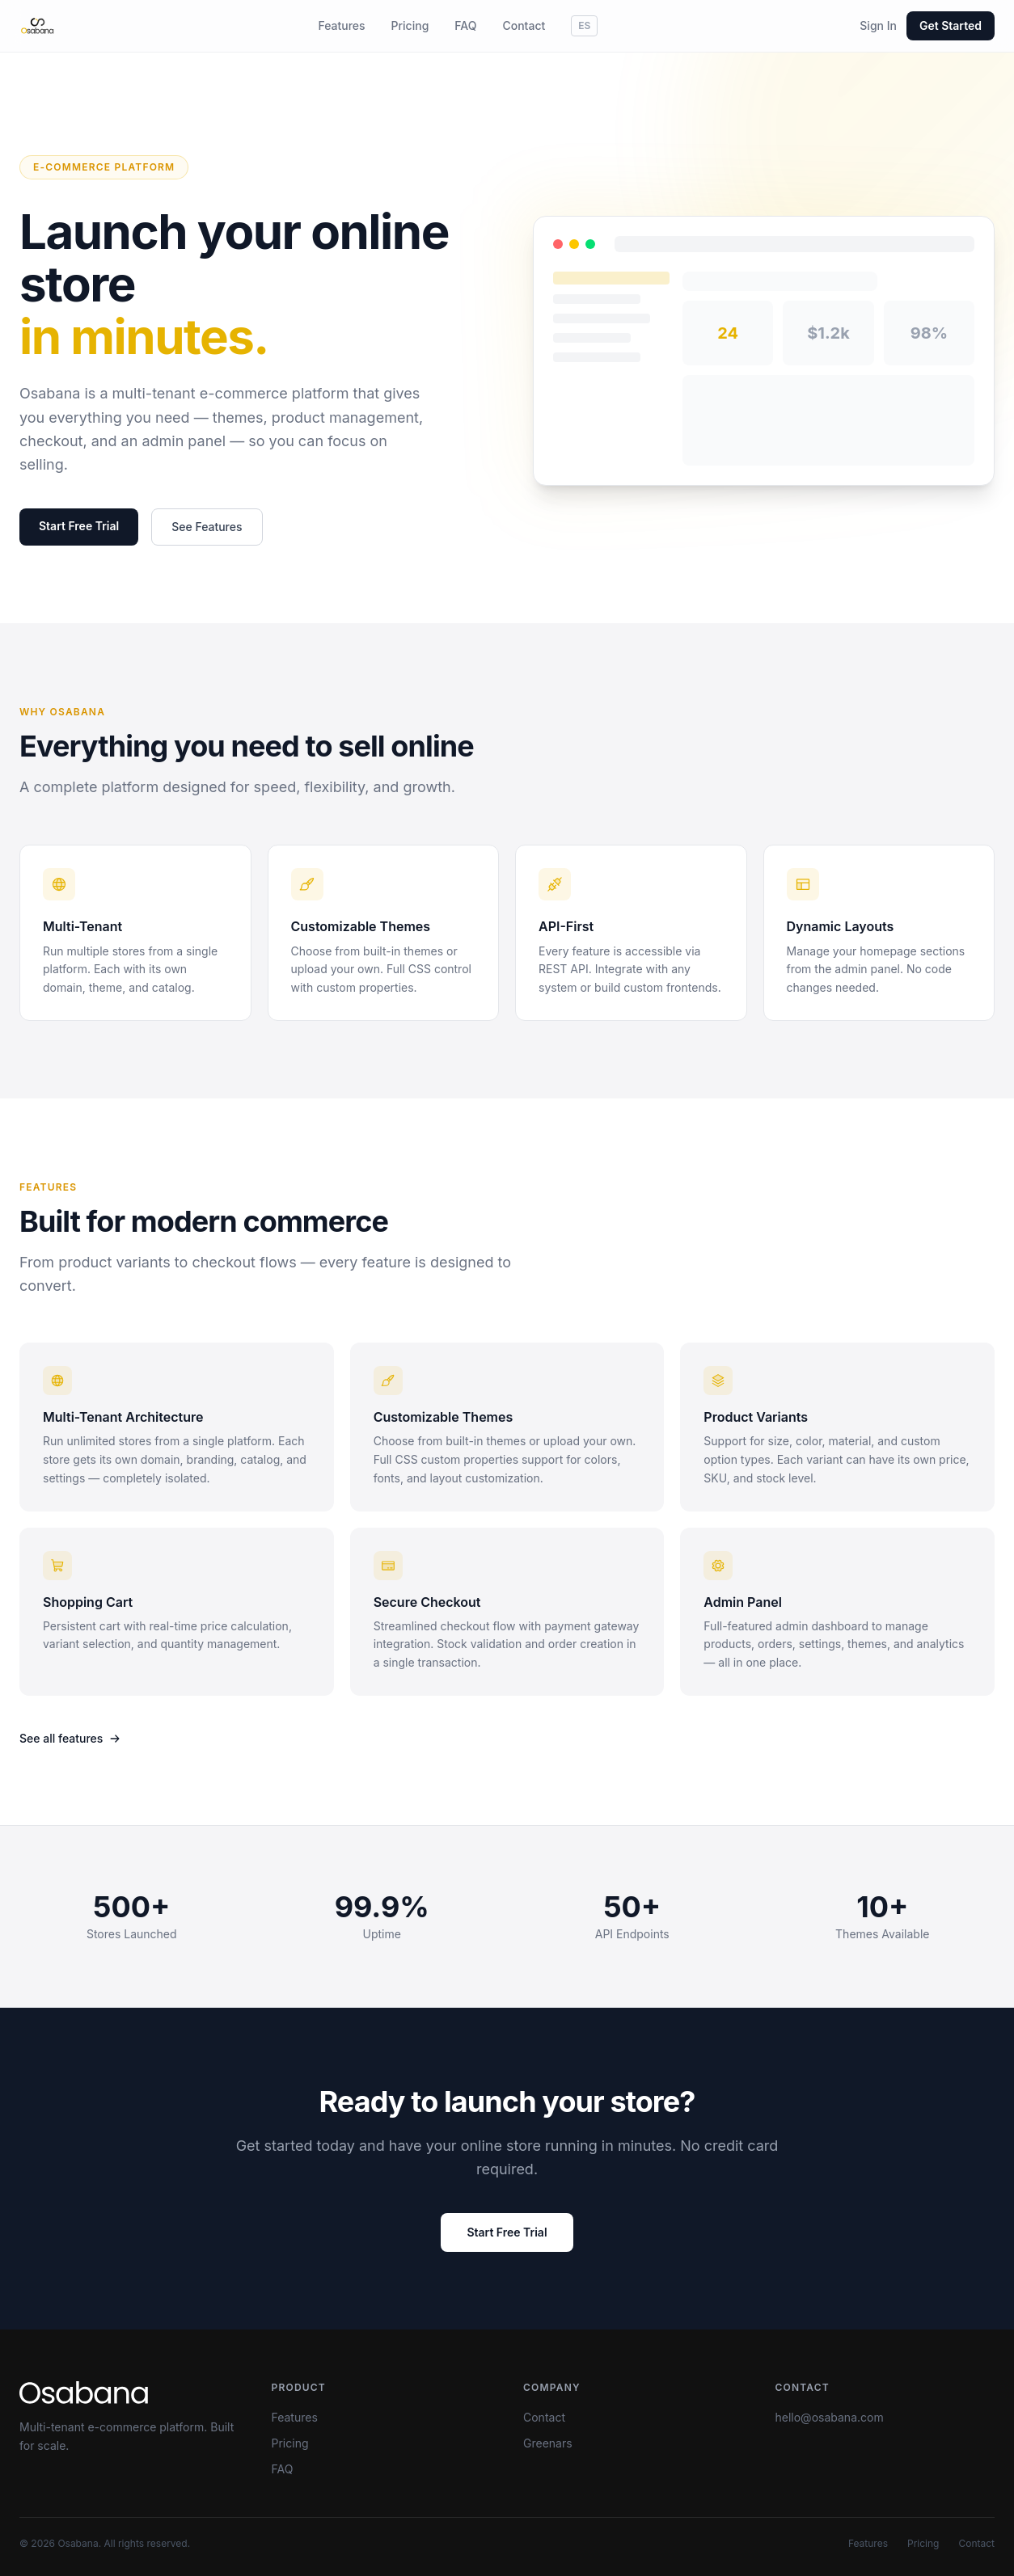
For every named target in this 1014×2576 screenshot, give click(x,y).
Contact (523, 25)
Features (341, 25)
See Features (206, 527)
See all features (69, 1738)
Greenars (547, 2443)
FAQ (465, 25)
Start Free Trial (79, 526)
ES (584, 25)
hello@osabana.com (829, 2417)
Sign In (878, 25)
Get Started (950, 25)
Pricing (410, 25)
